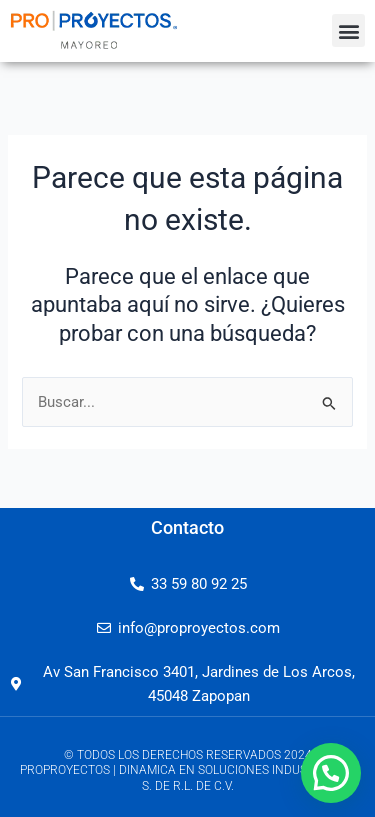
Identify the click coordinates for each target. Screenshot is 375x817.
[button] (348, 30)
